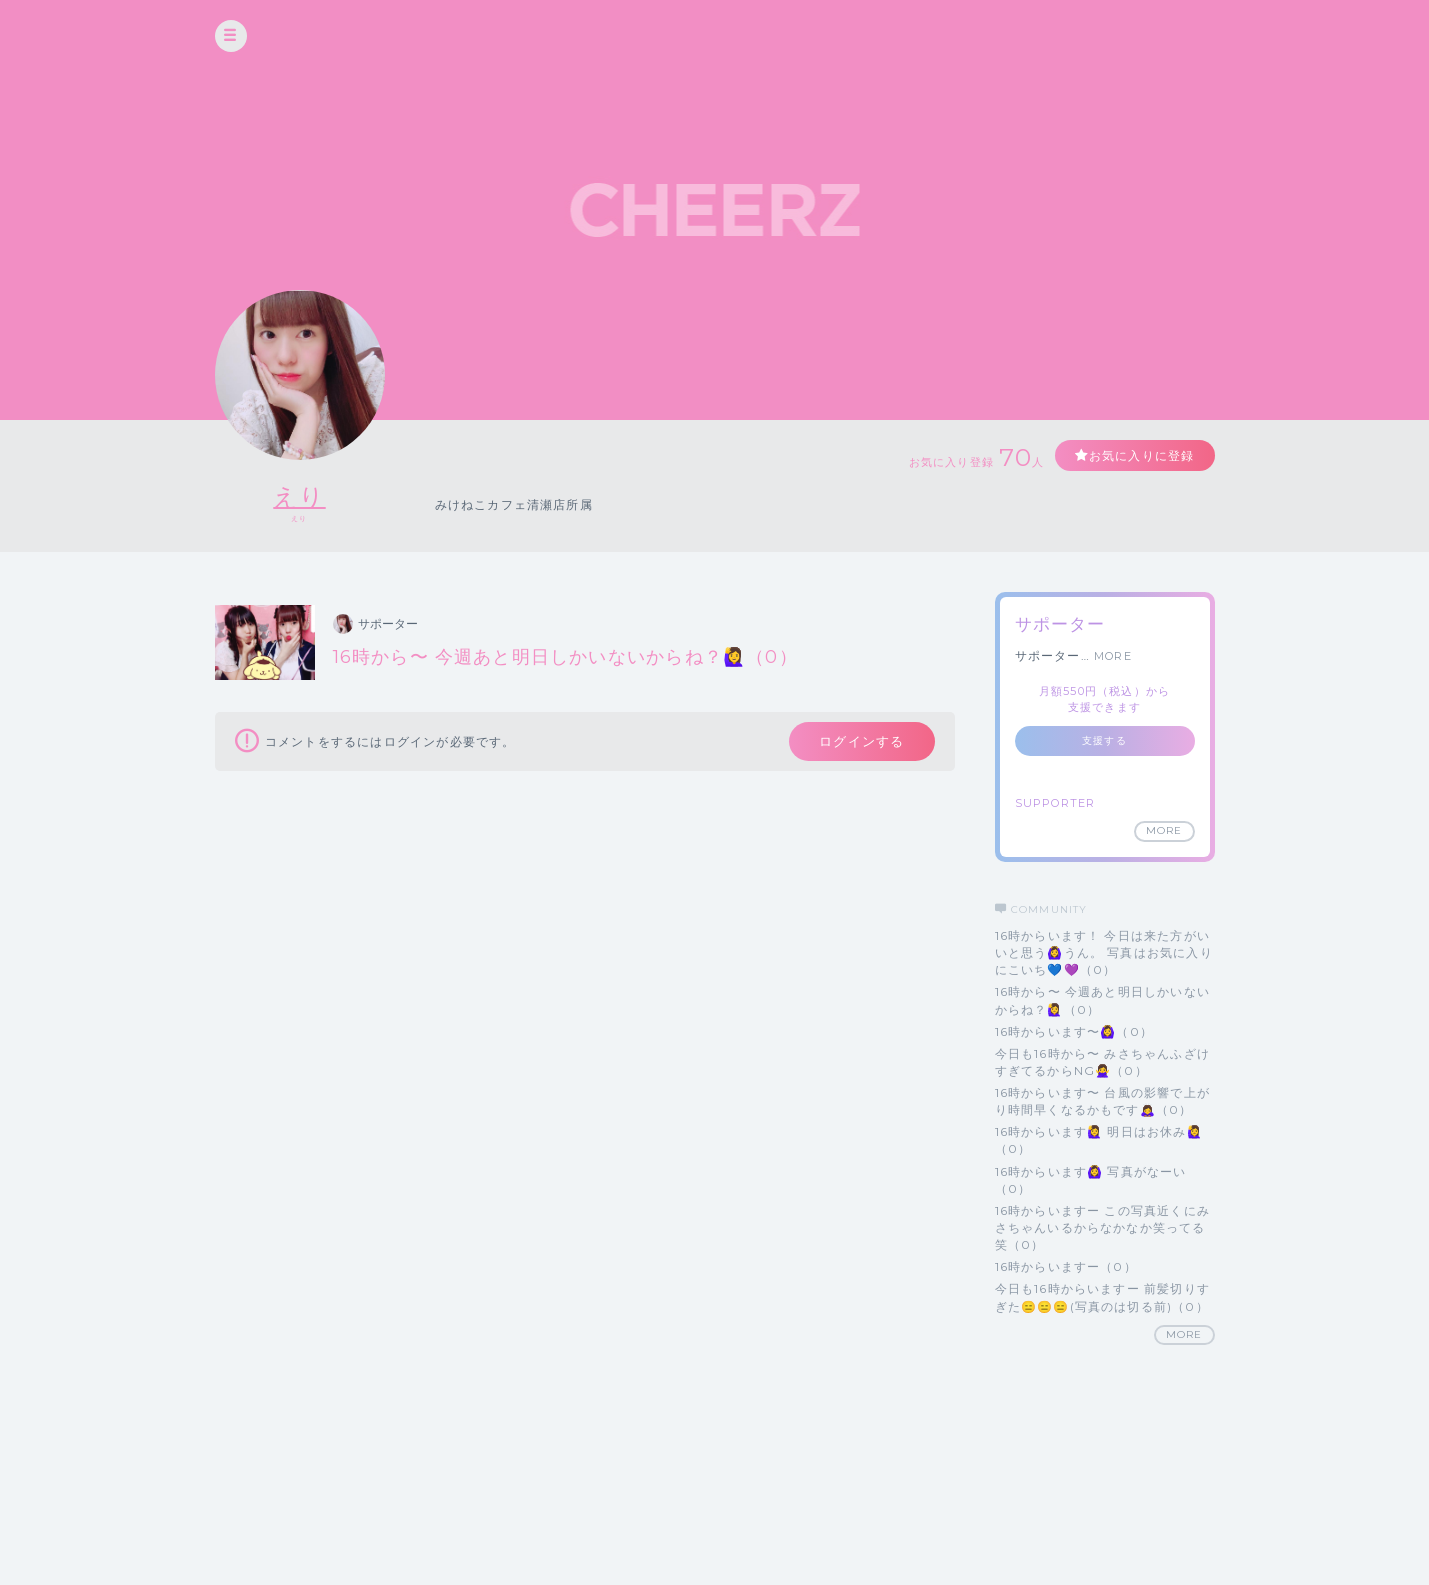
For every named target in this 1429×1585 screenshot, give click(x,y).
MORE (1113, 656)
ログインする (861, 741)
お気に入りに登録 (1142, 455)
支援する (1104, 740)
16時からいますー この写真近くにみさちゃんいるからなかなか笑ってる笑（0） (1103, 1227)
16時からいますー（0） (1066, 1266)
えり (299, 496)
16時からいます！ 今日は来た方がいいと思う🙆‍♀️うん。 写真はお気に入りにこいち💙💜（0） (1104, 952)
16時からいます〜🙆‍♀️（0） (1074, 1031)
